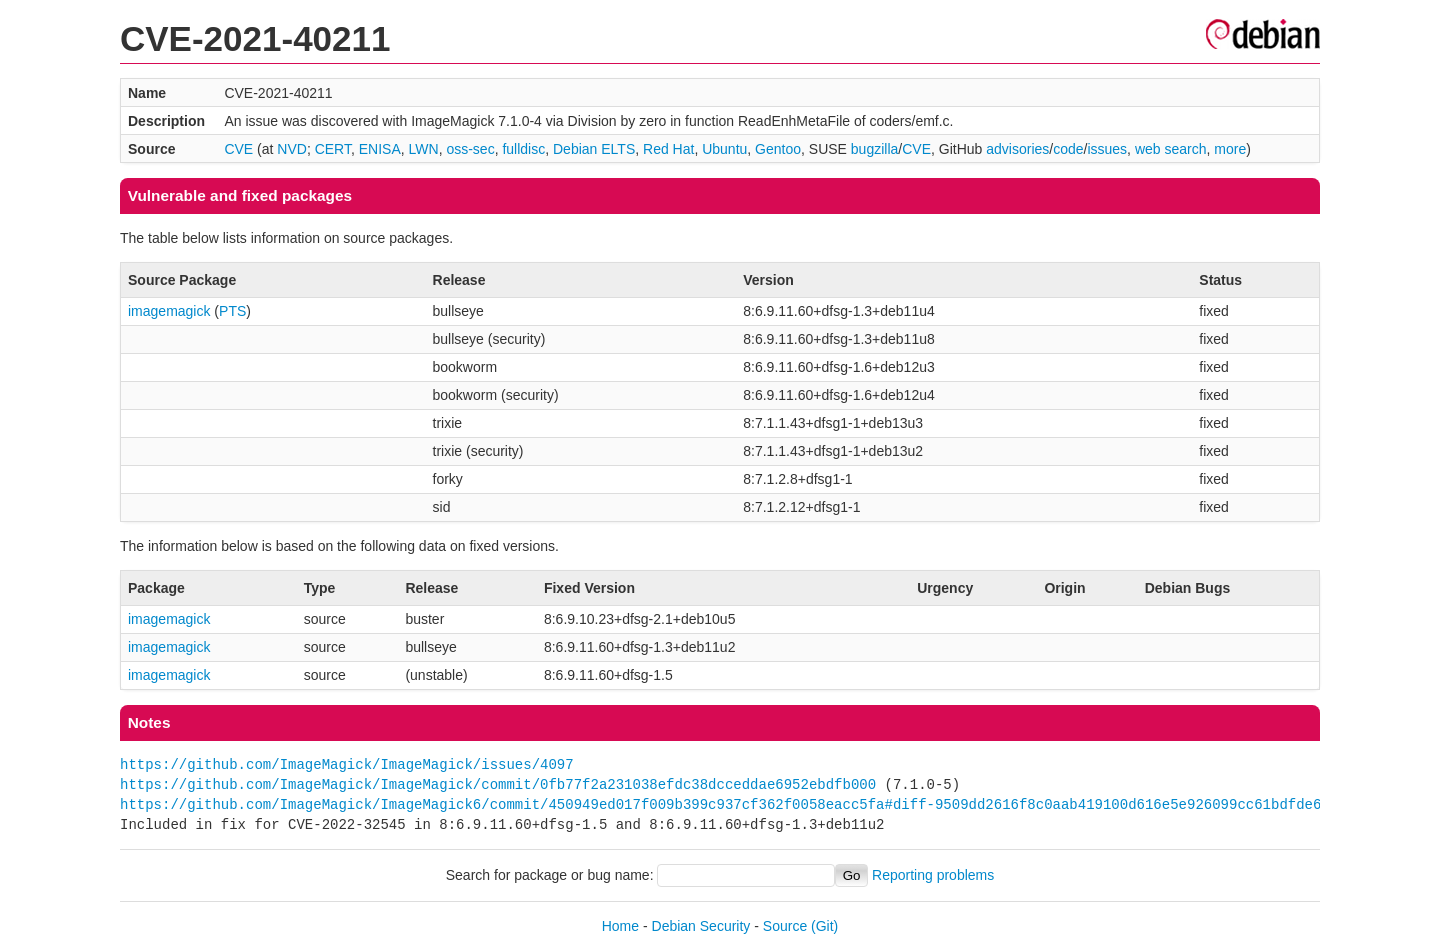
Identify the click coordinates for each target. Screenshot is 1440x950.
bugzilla (874, 149)
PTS (232, 311)
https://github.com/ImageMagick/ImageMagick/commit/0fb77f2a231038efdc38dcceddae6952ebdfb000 (498, 784)
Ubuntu (724, 149)
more (1230, 149)
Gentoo (778, 149)
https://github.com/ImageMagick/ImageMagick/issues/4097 (347, 764)
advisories (1017, 149)
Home (620, 926)
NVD (292, 149)
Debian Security (701, 926)
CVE (238, 149)
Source (785, 926)
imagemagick (169, 311)
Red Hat (668, 149)
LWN (424, 149)
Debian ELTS (594, 149)
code (1068, 149)
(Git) (824, 926)
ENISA (380, 149)
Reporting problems (933, 875)
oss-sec (470, 149)
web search (1171, 149)
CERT (333, 149)
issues (1107, 149)
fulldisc (523, 149)
